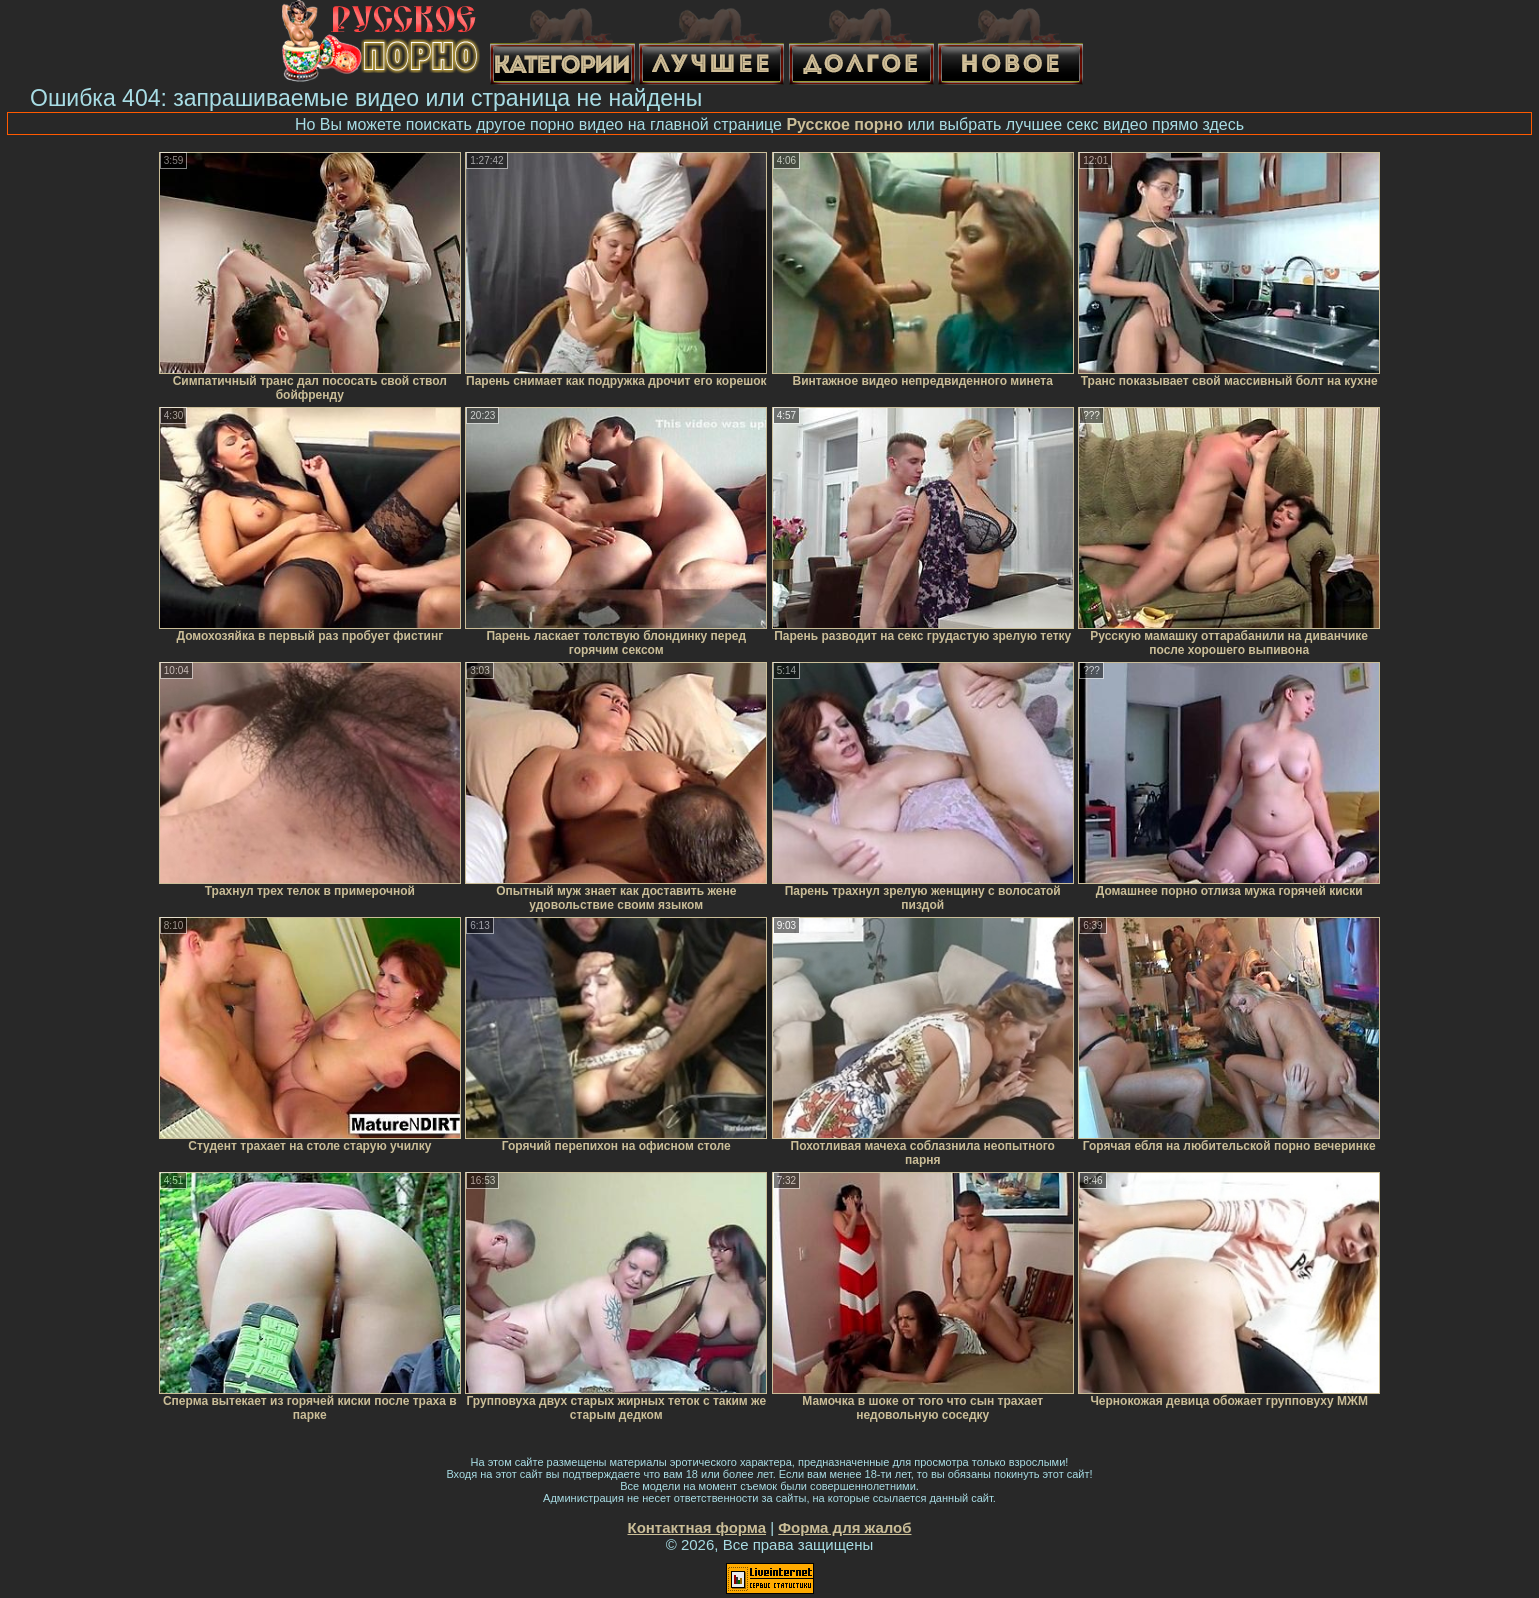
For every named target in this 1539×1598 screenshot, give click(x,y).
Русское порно (844, 124)
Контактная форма (696, 1527)
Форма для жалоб (844, 1527)
